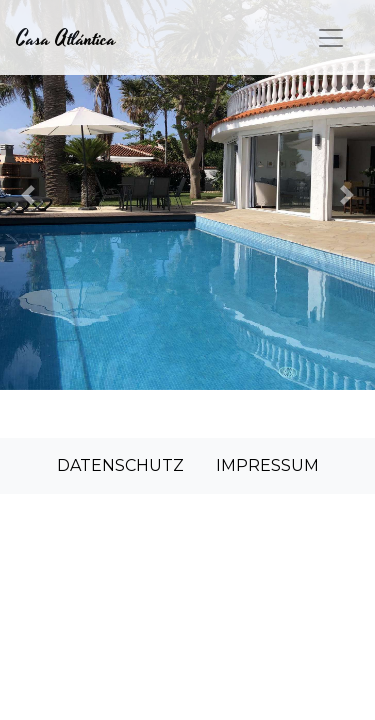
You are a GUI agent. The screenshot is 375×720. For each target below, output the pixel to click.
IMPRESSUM (267, 465)
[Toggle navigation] (331, 38)
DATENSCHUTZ (120, 465)
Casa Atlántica (66, 39)
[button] (28, 195)
